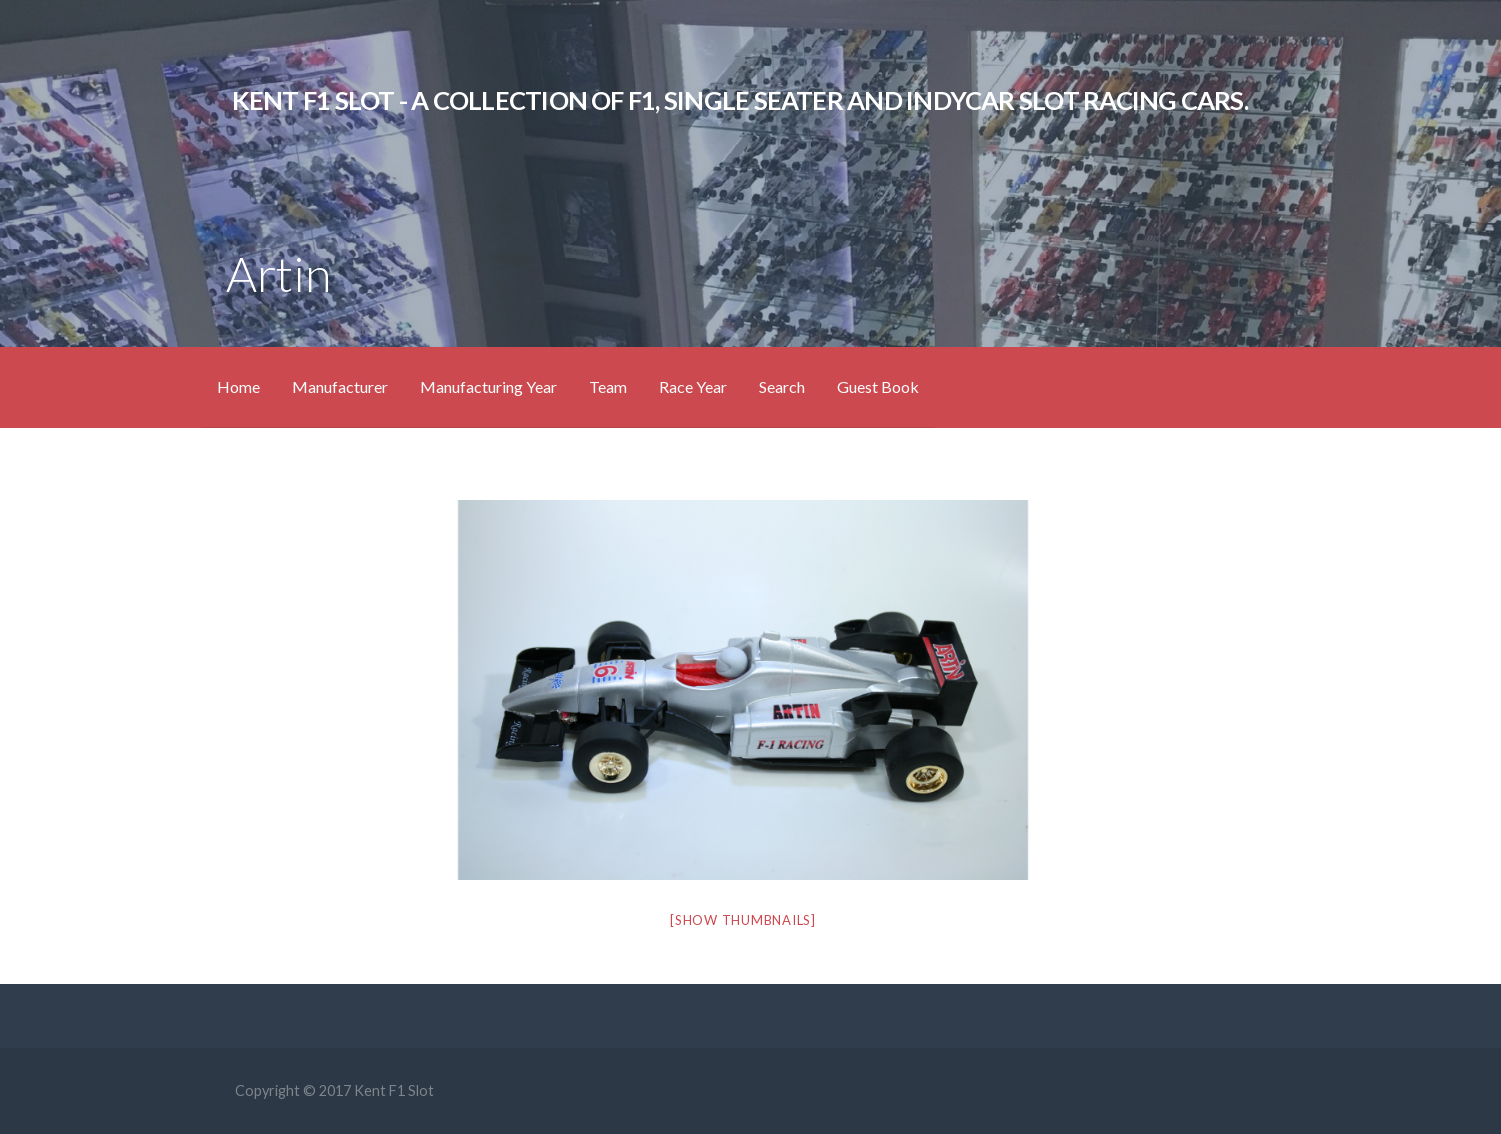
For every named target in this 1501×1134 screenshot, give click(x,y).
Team (608, 386)
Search (782, 386)
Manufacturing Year (488, 386)
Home (238, 386)
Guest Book (878, 386)
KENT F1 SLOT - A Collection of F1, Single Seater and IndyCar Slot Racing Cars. (740, 100)
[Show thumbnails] (743, 920)
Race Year (693, 386)
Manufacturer (340, 386)
